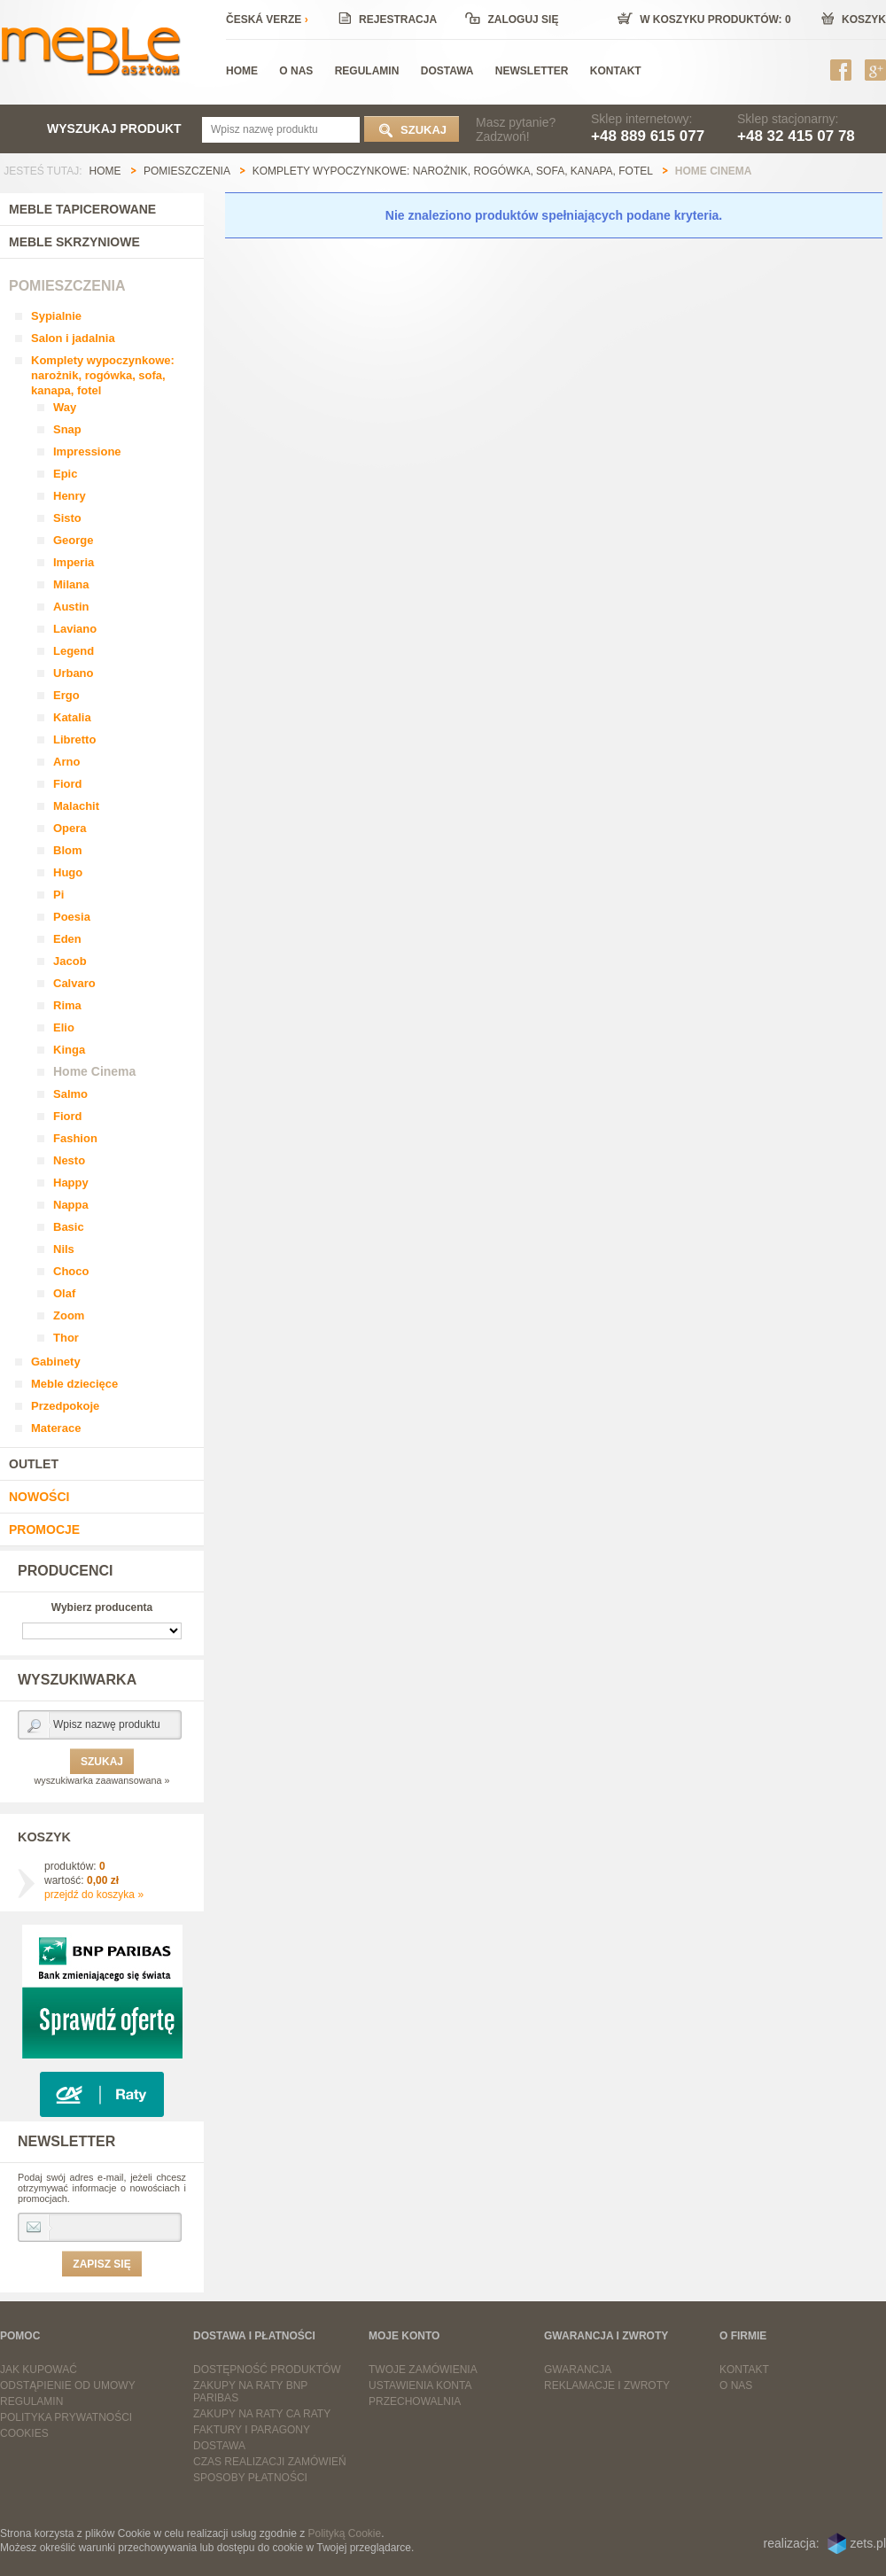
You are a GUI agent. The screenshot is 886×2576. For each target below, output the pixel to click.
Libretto (74, 739)
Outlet (33, 1464)
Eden (67, 939)
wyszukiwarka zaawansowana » (101, 1780)
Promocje (44, 1529)
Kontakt (744, 2369)
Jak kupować (38, 2369)
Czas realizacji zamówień (269, 2461)
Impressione (87, 451)
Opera (70, 828)
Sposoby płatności (250, 2477)
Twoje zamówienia (423, 2369)
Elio (63, 1027)
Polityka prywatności (66, 2417)
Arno (66, 761)
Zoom (68, 1315)
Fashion (75, 1138)
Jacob (70, 961)
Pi (58, 894)
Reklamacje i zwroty (607, 2385)
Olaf (64, 1293)
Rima (67, 1005)
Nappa (71, 1204)
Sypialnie (56, 316)
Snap (67, 429)
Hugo (67, 872)
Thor (66, 1337)
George (73, 540)
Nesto (69, 1160)
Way (64, 407)
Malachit (76, 806)
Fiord (67, 783)
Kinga (69, 1049)
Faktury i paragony (251, 2430)
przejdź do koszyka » (94, 1894)
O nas (735, 2385)
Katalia (72, 717)
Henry (69, 495)
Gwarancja (577, 2369)
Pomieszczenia (67, 285)
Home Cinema (94, 1071)
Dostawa (219, 2446)
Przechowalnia (415, 2401)
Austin (71, 606)
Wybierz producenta (101, 1607)
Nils (63, 1249)
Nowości (39, 1497)
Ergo (66, 695)
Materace (56, 1428)
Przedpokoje (65, 1406)
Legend (73, 651)
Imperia (73, 562)
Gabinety (56, 1361)
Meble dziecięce (74, 1383)
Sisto (67, 518)
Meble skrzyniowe (74, 242)
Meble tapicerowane (82, 209)
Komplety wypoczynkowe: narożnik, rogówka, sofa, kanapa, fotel (103, 375)
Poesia (71, 916)
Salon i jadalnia (73, 338)
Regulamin (31, 2401)
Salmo (70, 1094)
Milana (71, 584)
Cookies (24, 2433)
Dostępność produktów (267, 2369)
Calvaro (74, 983)
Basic (68, 1227)
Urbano (73, 673)
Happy (71, 1182)
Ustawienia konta (420, 2385)
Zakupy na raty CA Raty (261, 2414)
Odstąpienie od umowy (68, 2385)
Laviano (75, 628)
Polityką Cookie (345, 2533)
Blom (67, 850)
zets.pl (868, 2543)
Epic (65, 473)
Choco (71, 1271)
